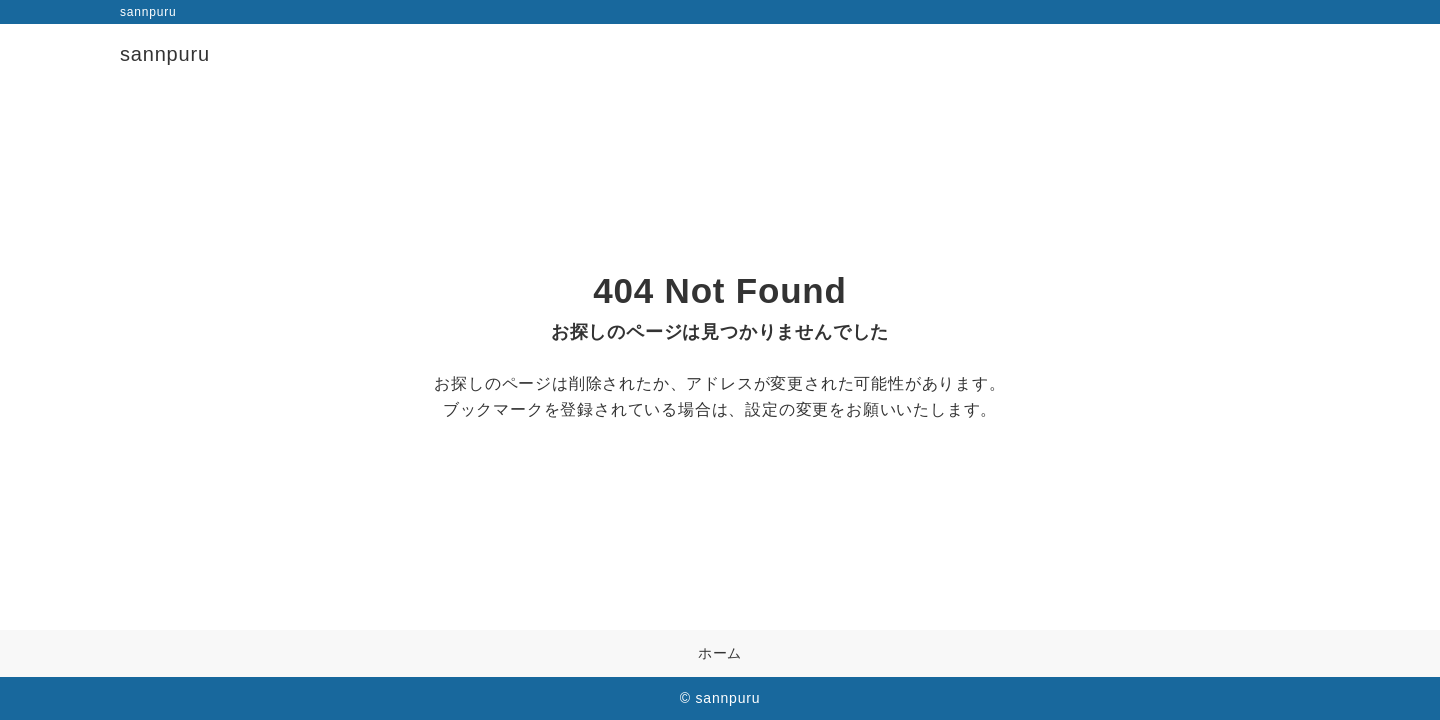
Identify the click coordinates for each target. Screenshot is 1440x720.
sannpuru (165, 54)
